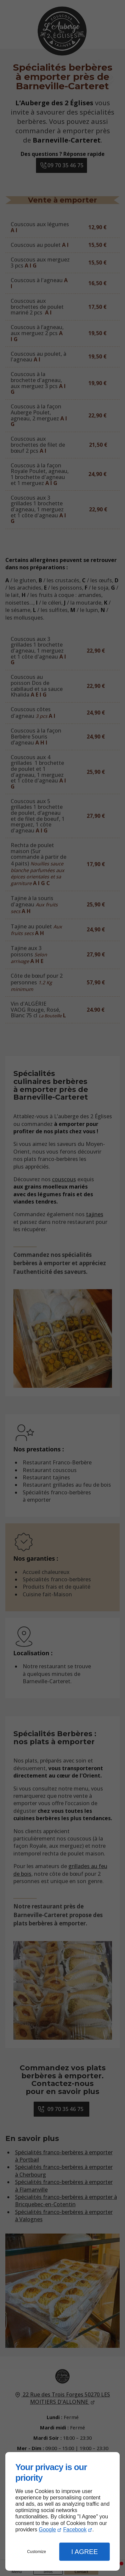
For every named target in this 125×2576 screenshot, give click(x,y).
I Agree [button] (84, 2551)
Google (47, 2529)
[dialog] (62, 2511)
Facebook (74, 2529)
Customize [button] (36, 2551)
